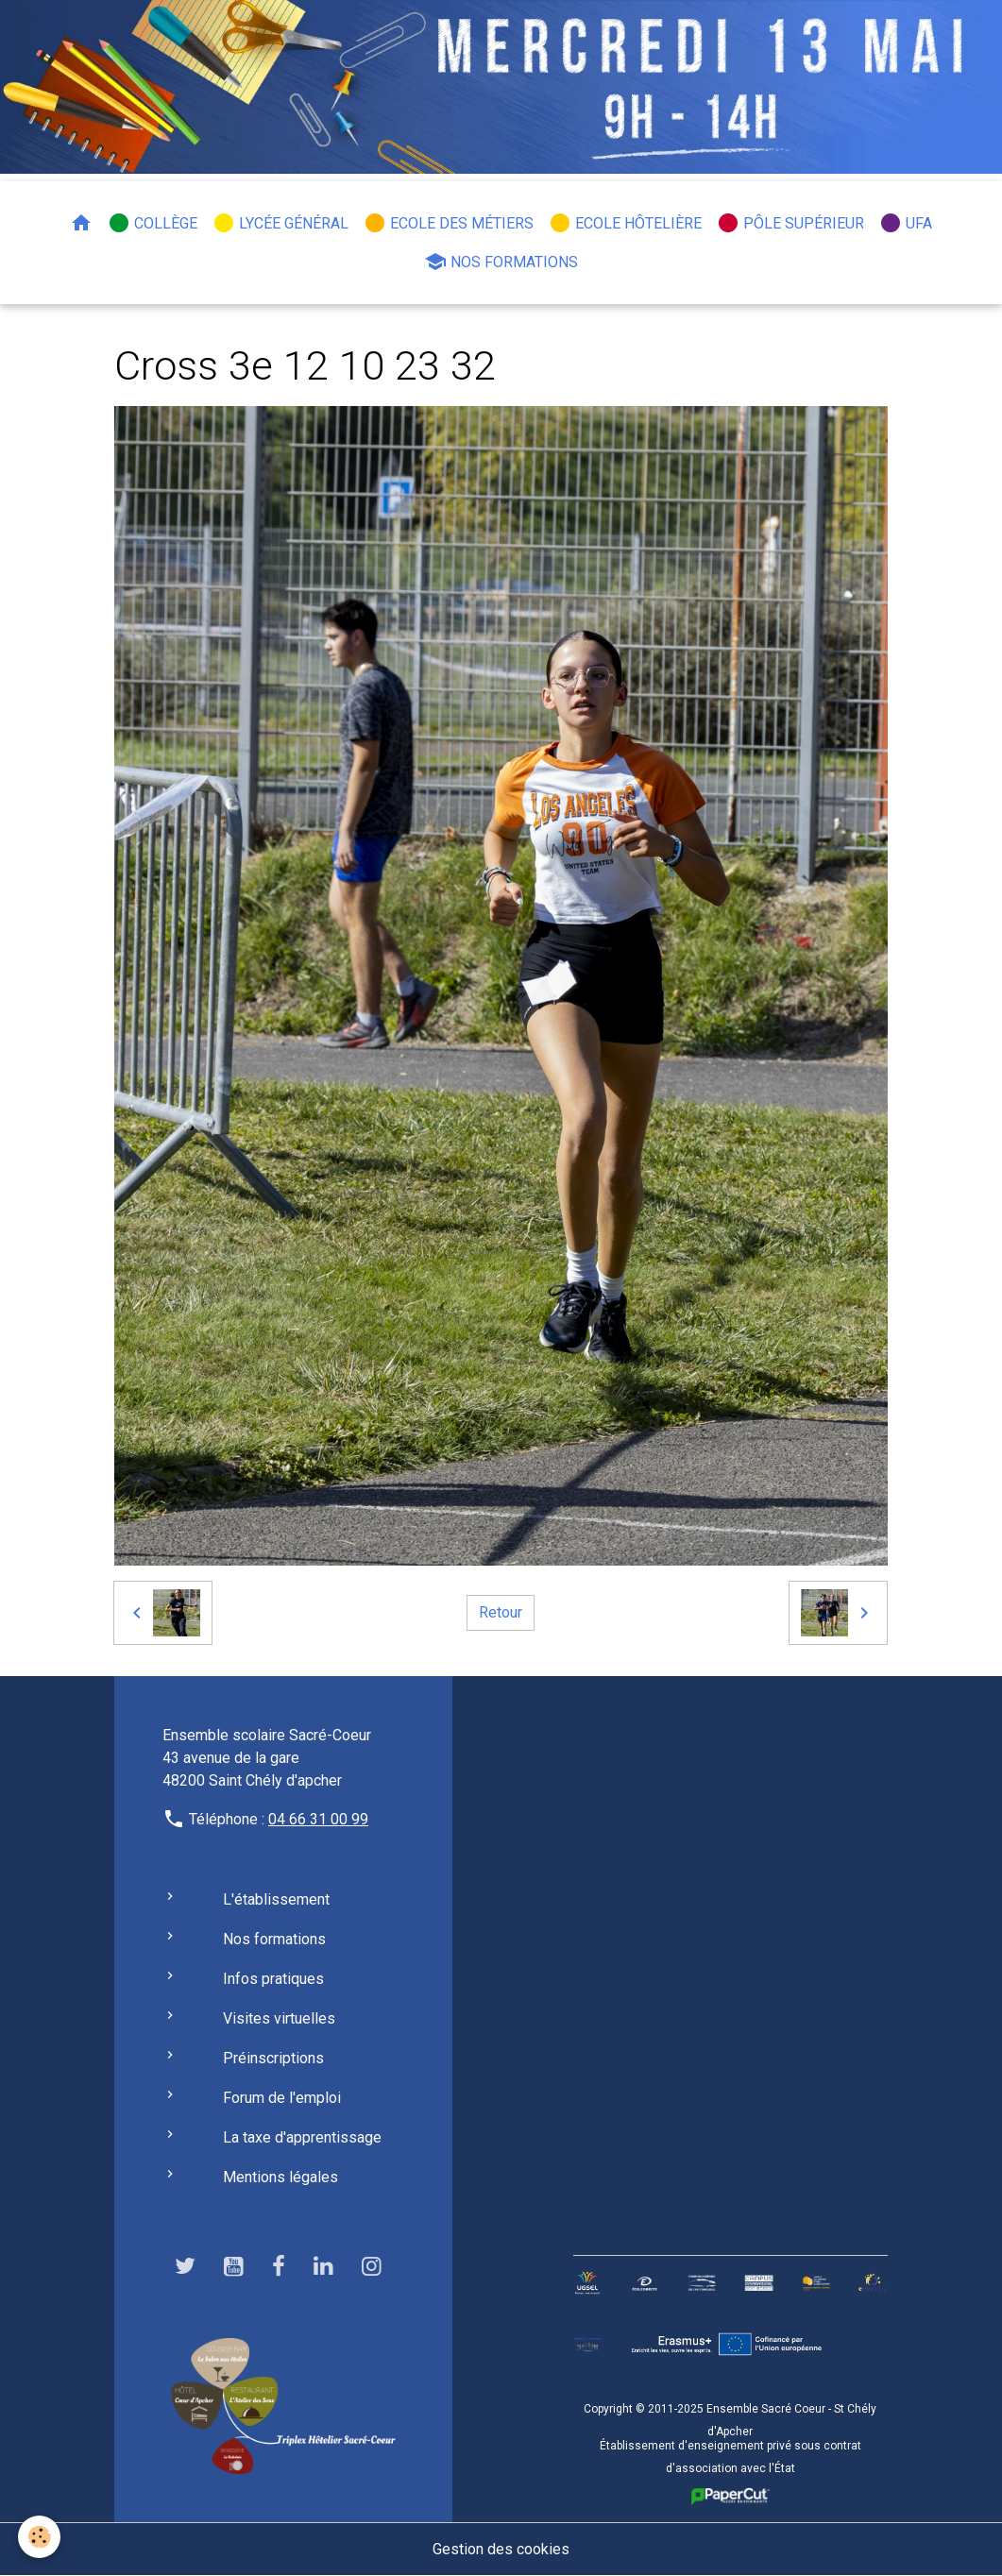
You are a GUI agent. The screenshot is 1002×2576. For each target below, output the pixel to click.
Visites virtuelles (279, 2018)
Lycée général (280, 223)
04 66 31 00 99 (318, 1819)
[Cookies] (40, 2537)
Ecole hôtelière (625, 223)
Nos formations (501, 261)
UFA (905, 223)
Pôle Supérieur (790, 223)
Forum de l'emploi (282, 2098)
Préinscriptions (273, 2058)
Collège (152, 223)
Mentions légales (280, 2177)
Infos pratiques (273, 1979)
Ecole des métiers (449, 223)
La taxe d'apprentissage (302, 2137)
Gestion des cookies (501, 2549)
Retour (500, 1612)
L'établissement (276, 1899)
